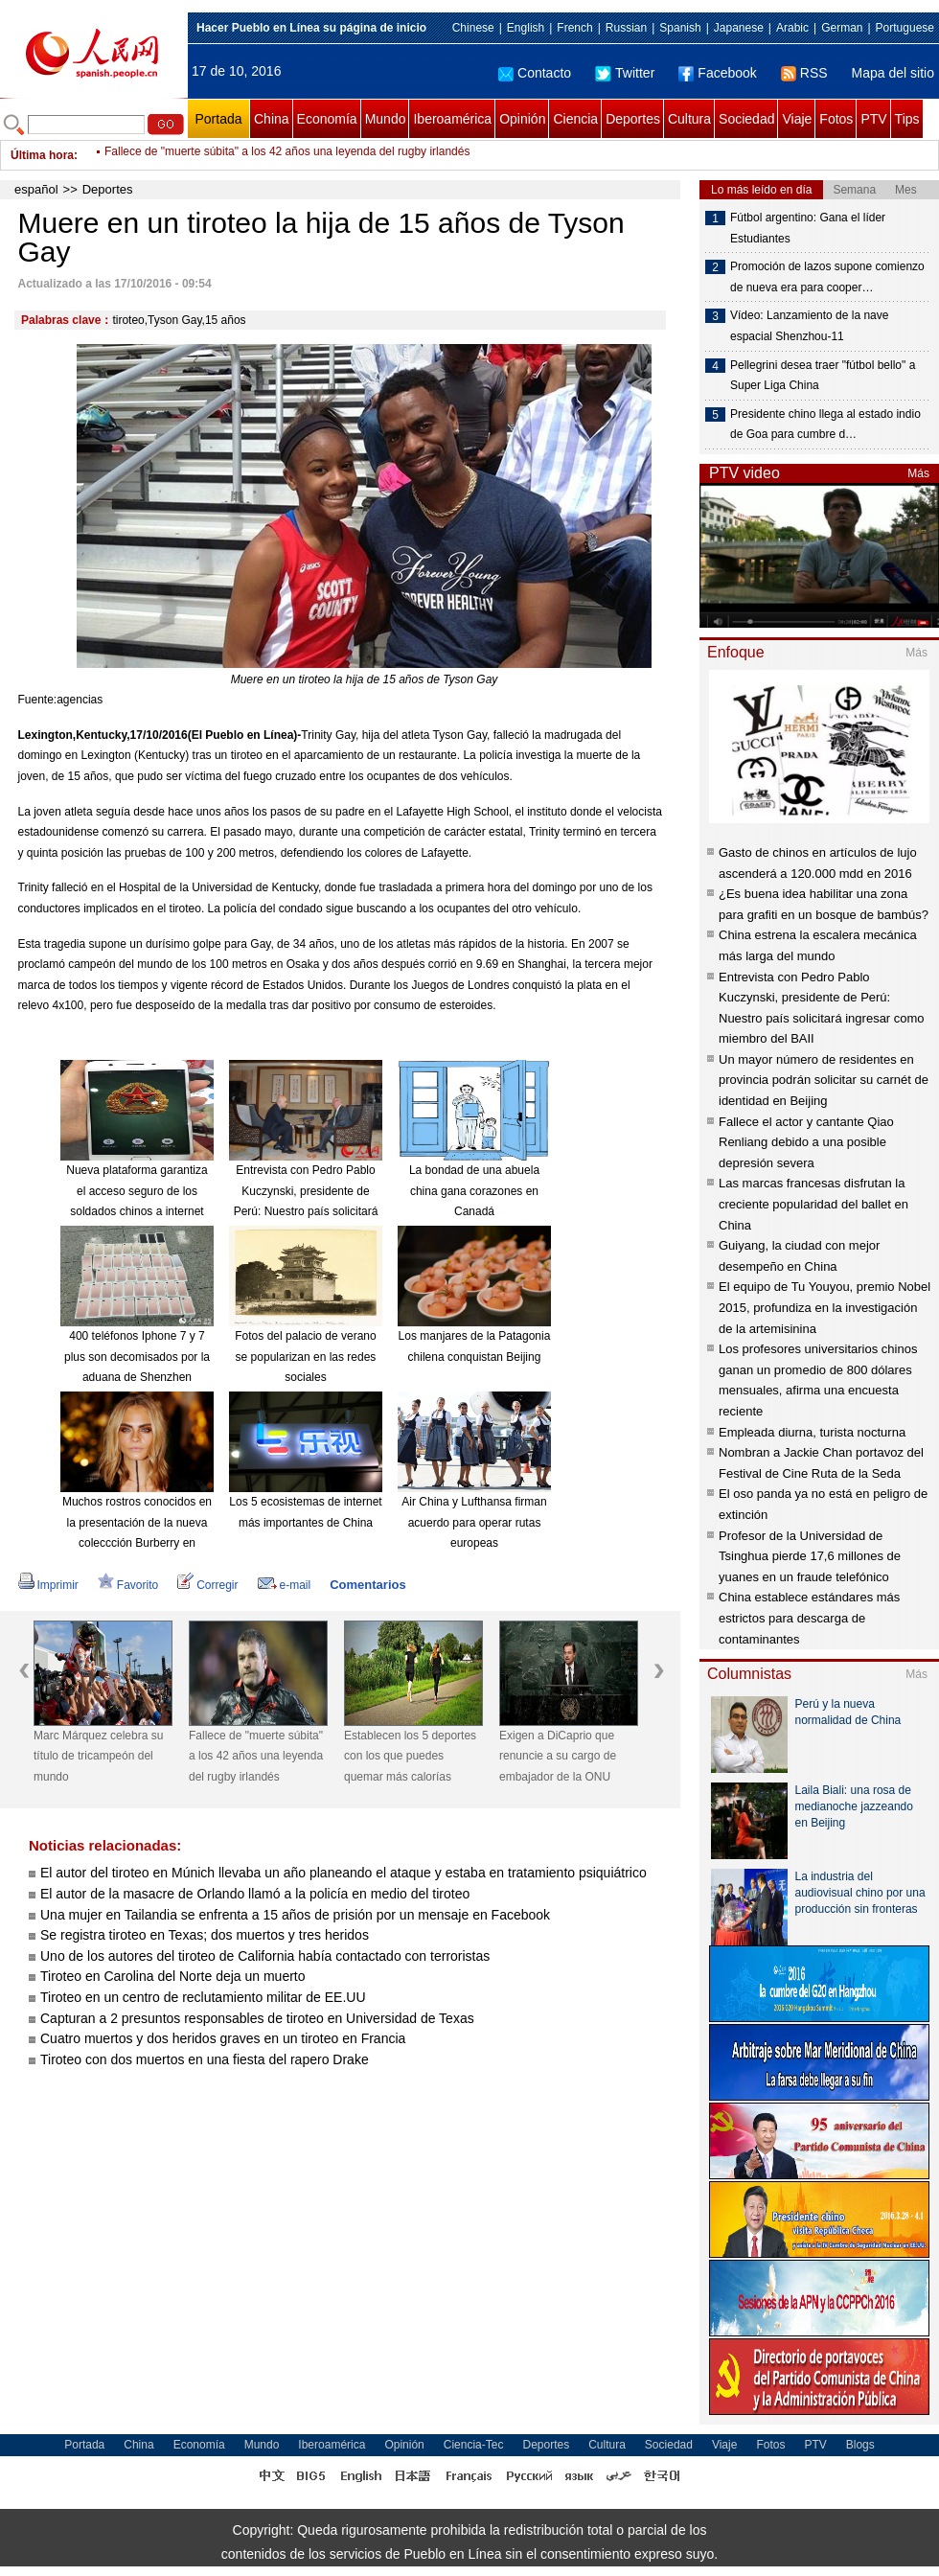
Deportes (633, 118)
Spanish (679, 27)
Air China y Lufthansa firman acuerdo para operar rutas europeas (473, 1522)
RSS (804, 72)
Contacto (534, 72)
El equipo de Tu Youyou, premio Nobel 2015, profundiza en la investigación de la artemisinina (824, 1307)
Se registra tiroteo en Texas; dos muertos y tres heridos (204, 1935)
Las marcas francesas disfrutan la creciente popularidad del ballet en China (813, 1203)
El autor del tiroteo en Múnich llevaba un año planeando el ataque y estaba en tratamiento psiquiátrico (343, 1872)
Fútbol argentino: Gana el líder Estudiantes (807, 228)
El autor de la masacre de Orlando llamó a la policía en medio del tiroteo (255, 1893)
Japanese (739, 27)
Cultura (689, 118)
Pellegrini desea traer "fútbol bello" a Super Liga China (822, 375)
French (574, 27)
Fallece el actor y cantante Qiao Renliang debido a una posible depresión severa (806, 1142)
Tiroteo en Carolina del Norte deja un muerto (173, 1976)
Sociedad (746, 118)
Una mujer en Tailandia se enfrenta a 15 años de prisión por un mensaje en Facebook (295, 1914)
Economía (327, 118)
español (36, 189)
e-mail (284, 1585)
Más (918, 473)
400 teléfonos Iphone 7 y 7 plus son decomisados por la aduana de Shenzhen (137, 1356)
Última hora (42, 155)
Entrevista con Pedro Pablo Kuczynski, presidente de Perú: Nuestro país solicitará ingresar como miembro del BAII (306, 1211)
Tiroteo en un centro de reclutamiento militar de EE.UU (203, 1997)
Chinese (473, 27)
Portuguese (905, 27)
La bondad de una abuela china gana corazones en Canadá (474, 1190)
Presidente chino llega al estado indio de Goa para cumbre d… (825, 424)
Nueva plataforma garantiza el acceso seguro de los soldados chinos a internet (136, 1190)
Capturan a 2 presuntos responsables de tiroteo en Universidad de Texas (257, 2018)
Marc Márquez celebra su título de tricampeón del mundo (98, 1756)
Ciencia (575, 118)
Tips (907, 118)
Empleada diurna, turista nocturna (812, 1432)
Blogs (860, 2444)
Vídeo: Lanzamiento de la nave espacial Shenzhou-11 (809, 326)
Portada (218, 118)
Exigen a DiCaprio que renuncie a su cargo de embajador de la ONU (557, 1756)
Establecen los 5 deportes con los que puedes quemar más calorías (410, 1756)
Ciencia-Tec (474, 2444)
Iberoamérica (452, 118)
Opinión (522, 118)
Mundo (385, 118)
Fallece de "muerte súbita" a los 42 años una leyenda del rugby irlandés (287, 155)
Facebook (717, 72)
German (841, 27)
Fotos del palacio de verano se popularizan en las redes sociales (305, 1356)
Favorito (128, 1585)
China (271, 118)
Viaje (797, 118)
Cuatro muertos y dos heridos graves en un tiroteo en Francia (222, 2038)
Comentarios (367, 1584)
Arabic (792, 27)
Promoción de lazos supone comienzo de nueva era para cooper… (827, 277)
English (525, 27)
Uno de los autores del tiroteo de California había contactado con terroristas (265, 1956)
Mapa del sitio (893, 72)
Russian (626, 27)
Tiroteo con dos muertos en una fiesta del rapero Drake (204, 2059)
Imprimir (48, 1585)
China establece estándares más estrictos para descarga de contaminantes (809, 1617)
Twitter (624, 72)
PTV (873, 118)
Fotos (836, 118)
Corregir (207, 1585)
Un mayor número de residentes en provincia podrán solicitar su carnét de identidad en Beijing (823, 1080)
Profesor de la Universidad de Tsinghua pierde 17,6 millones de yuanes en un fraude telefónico (810, 1556)
